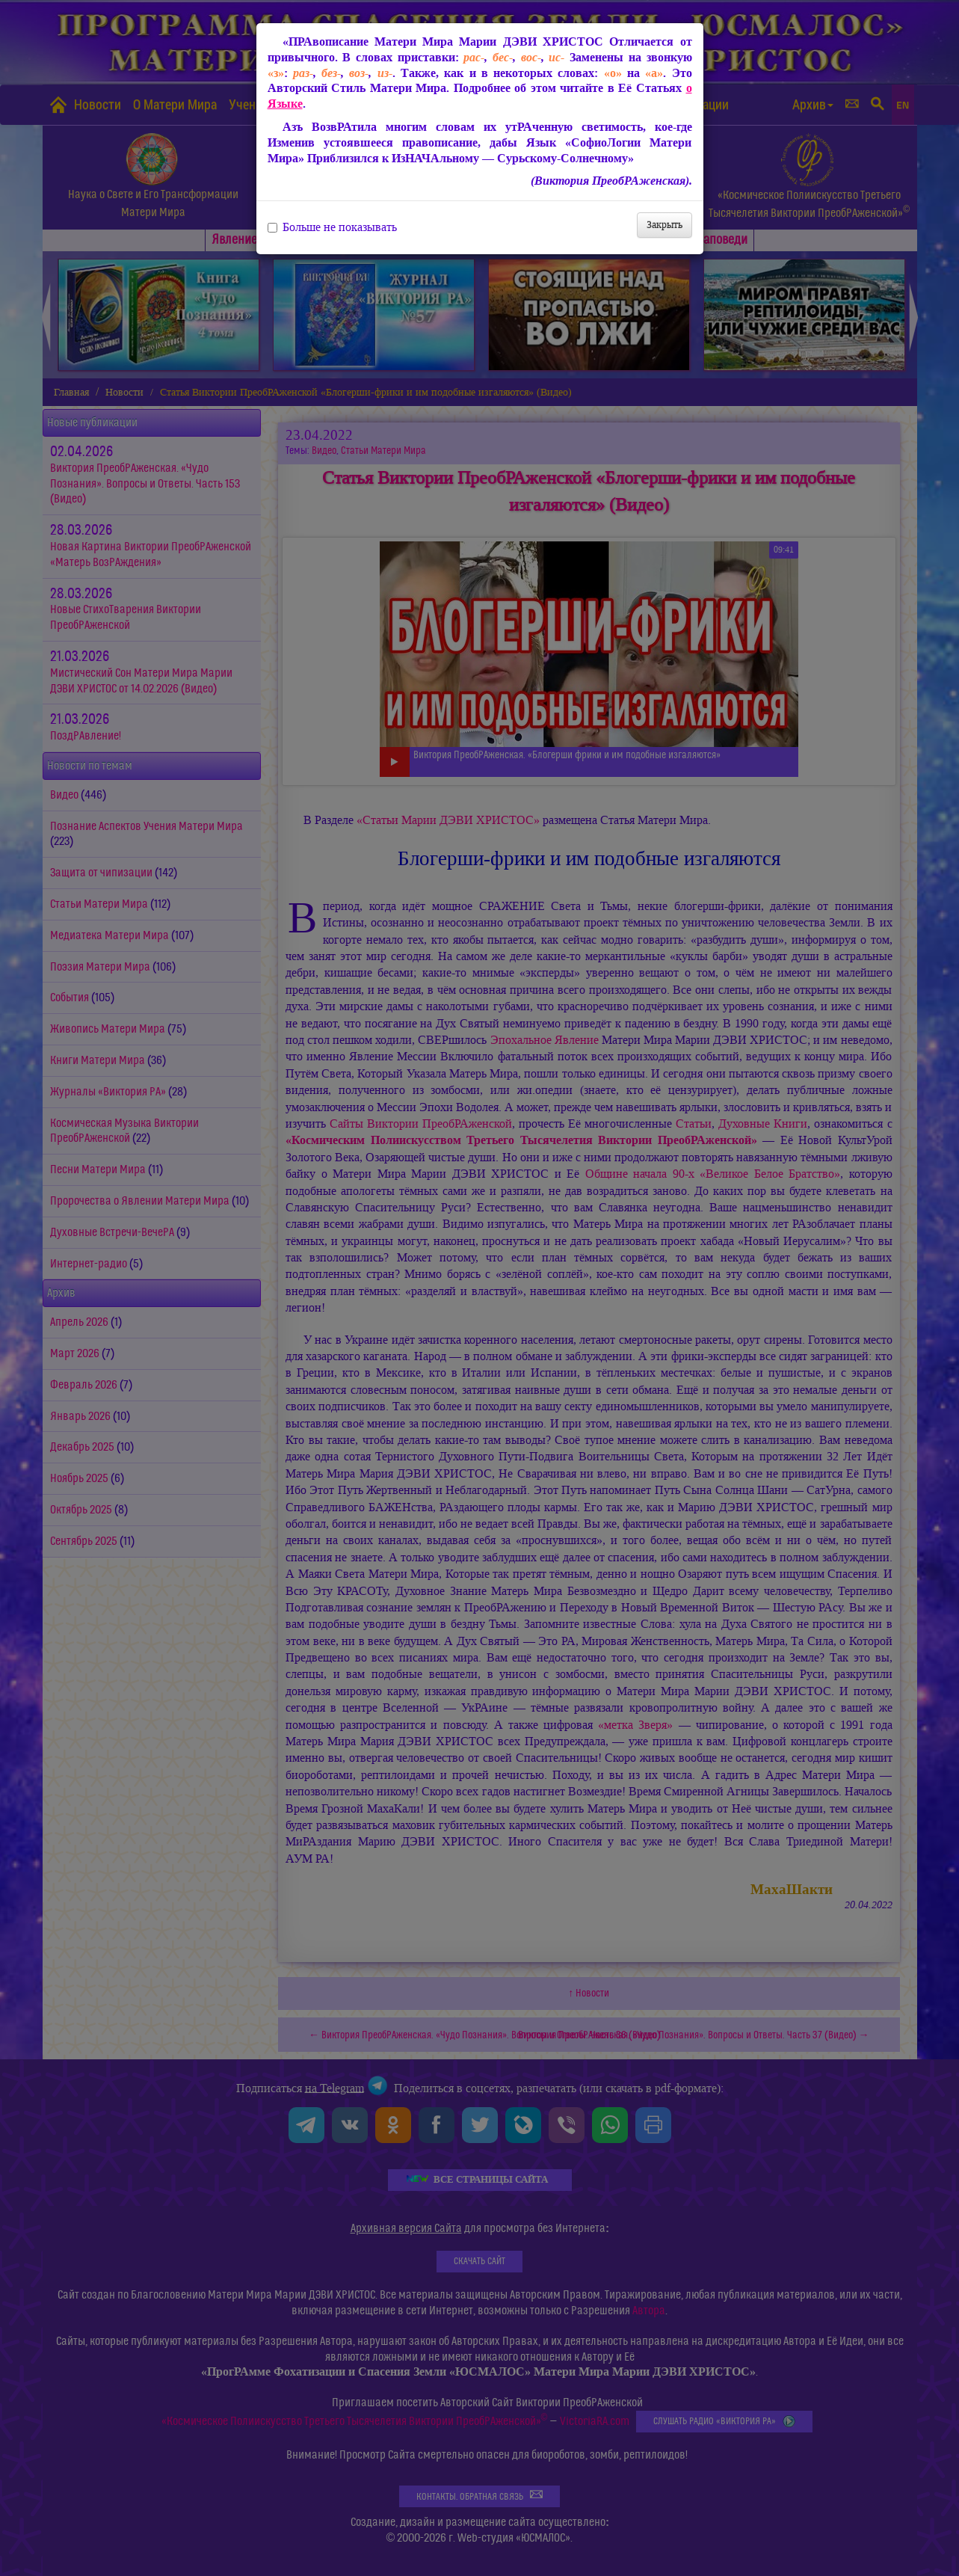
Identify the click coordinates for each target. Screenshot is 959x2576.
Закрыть (664, 225)
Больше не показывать (332, 227)
